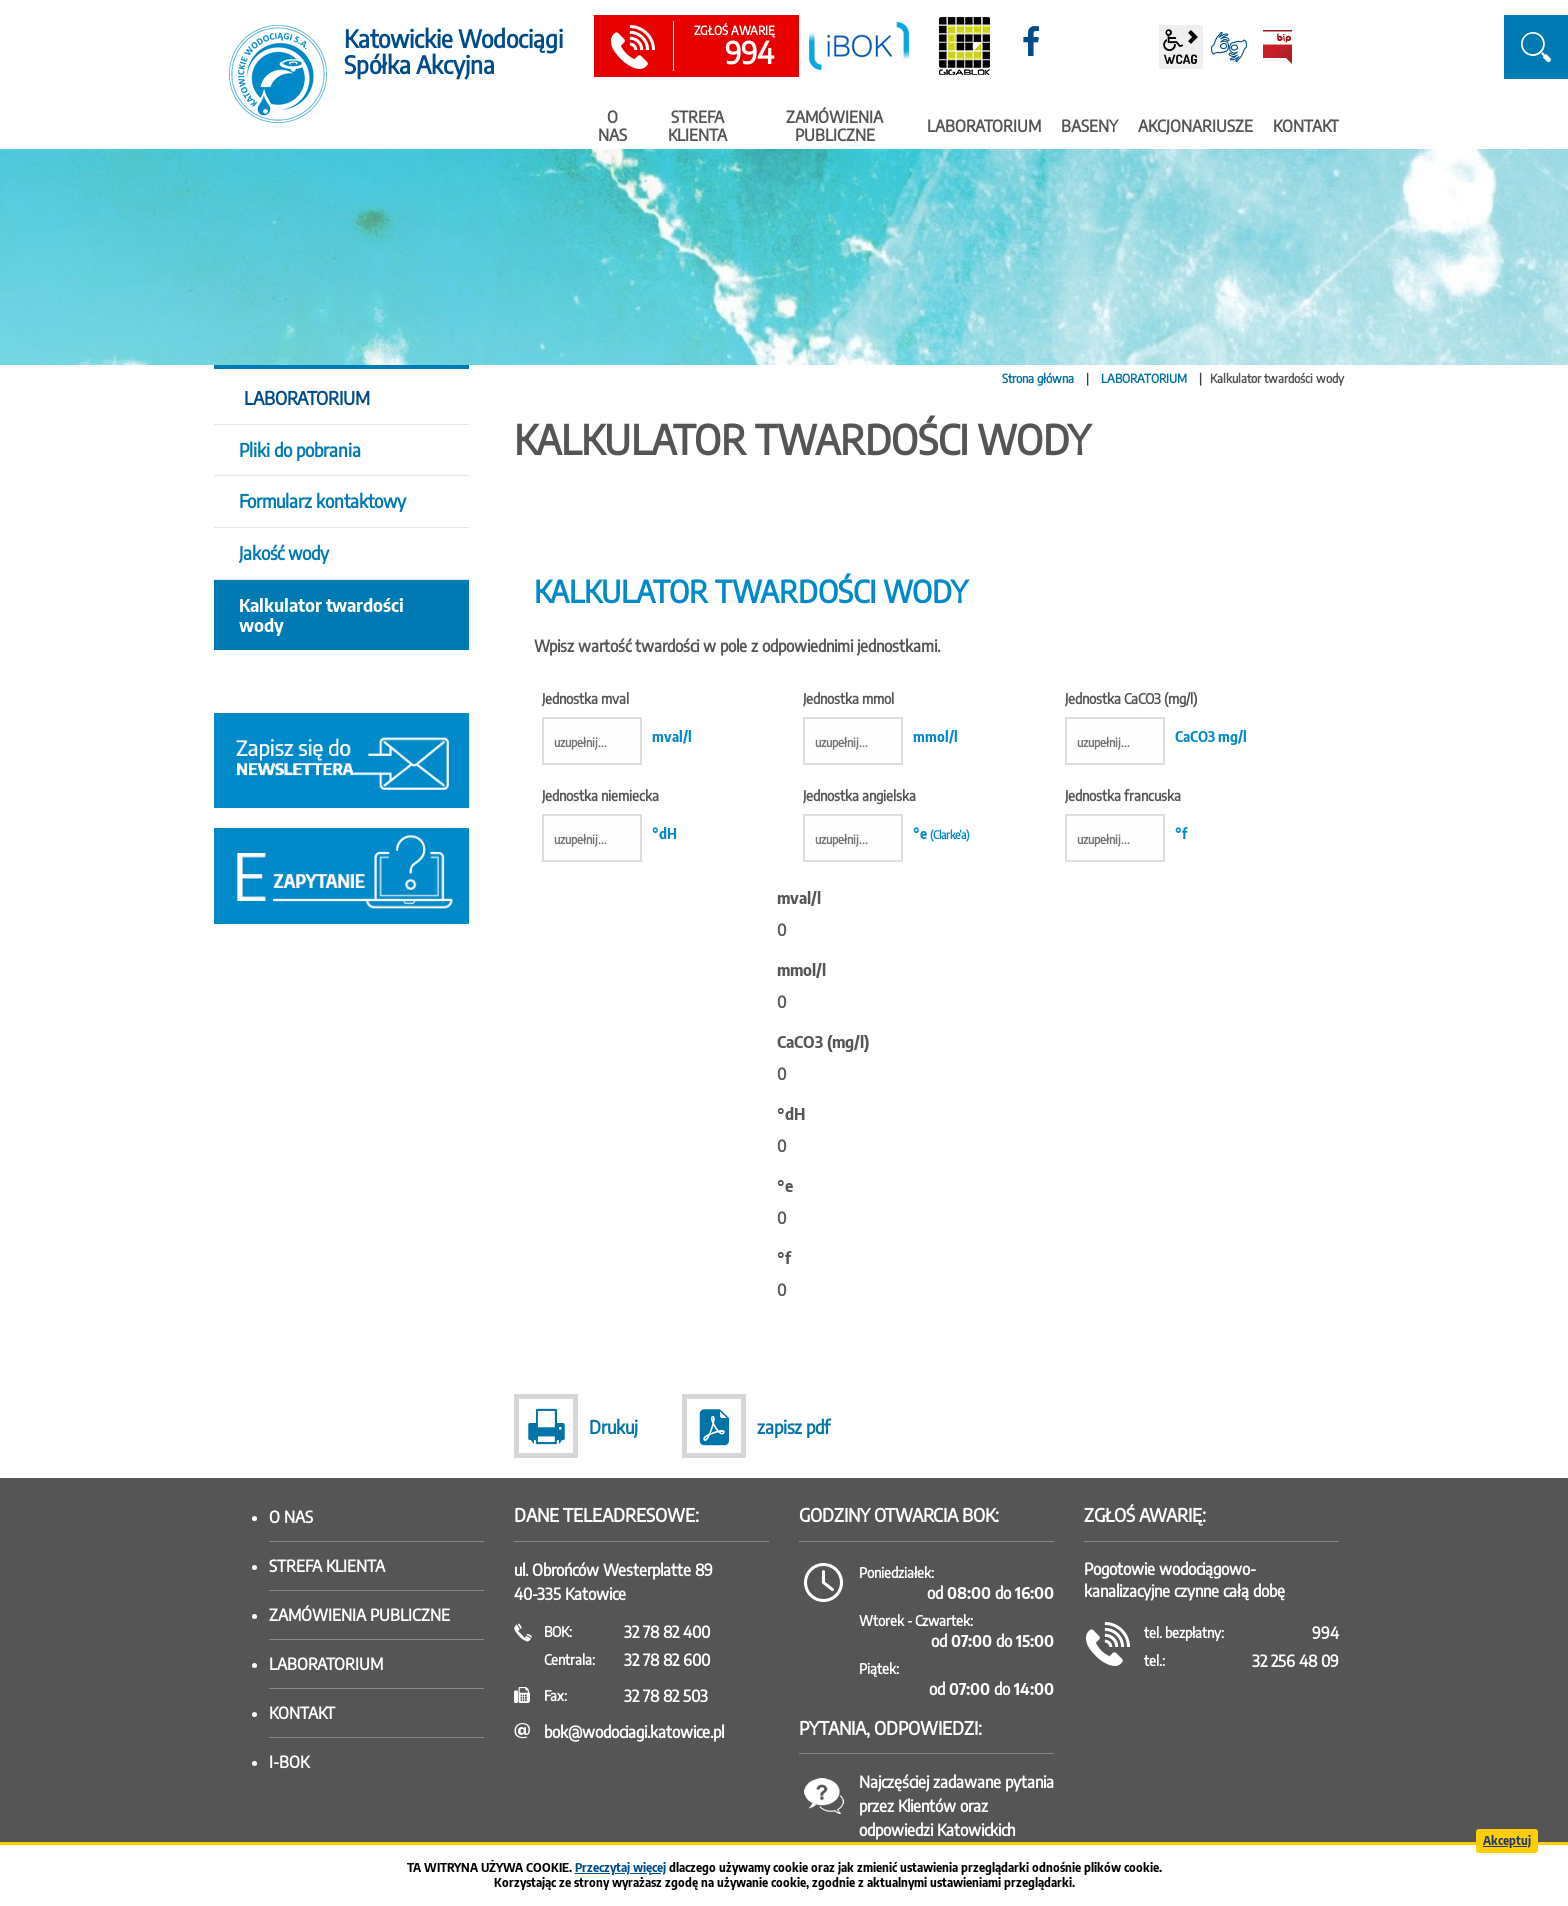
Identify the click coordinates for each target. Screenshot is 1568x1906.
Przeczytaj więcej (620, 1867)
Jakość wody (284, 552)
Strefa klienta (327, 1566)
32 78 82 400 (667, 1632)
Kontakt (302, 1713)
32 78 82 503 (666, 1696)
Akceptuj (1507, 1840)
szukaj (1536, 47)
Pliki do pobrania (300, 449)
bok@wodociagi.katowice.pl (634, 1732)
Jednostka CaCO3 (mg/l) (1156, 699)
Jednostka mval (617, 699)
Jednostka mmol (880, 699)
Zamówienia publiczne (359, 1615)
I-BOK (289, 1762)
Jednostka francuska (1126, 796)
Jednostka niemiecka (609, 796)
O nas (291, 1517)
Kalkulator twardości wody (321, 614)
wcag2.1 (1181, 47)
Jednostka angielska (886, 796)
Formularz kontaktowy (322, 500)
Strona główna (1038, 378)
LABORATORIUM (1144, 378)
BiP (1277, 47)
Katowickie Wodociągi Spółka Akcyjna (453, 51)
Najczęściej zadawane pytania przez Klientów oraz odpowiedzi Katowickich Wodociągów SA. (956, 1818)
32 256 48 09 (1295, 1661)
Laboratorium (326, 1664)
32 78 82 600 (667, 1660)
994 (734, 47)
